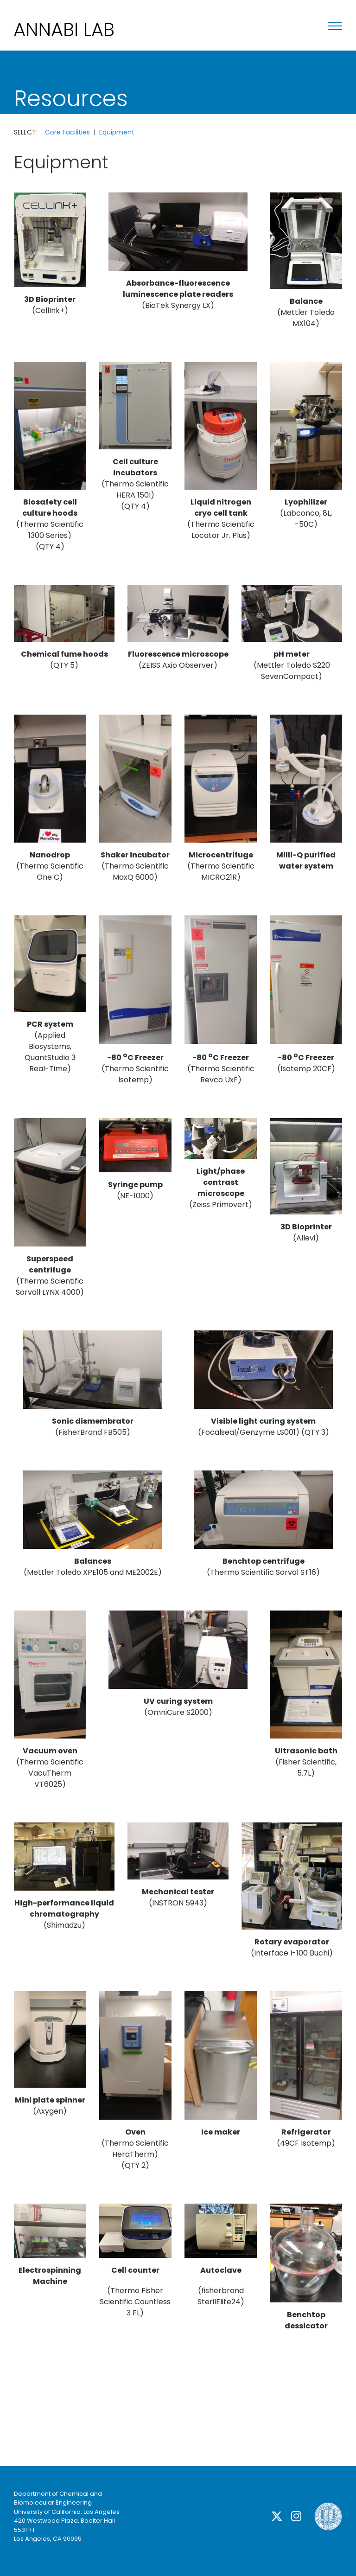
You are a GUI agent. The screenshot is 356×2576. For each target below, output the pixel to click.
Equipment (116, 132)
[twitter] (277, 2516)
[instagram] (296, 2516)
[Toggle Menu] (335, 26)
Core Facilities (67, 132)
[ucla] (328, 2505)
